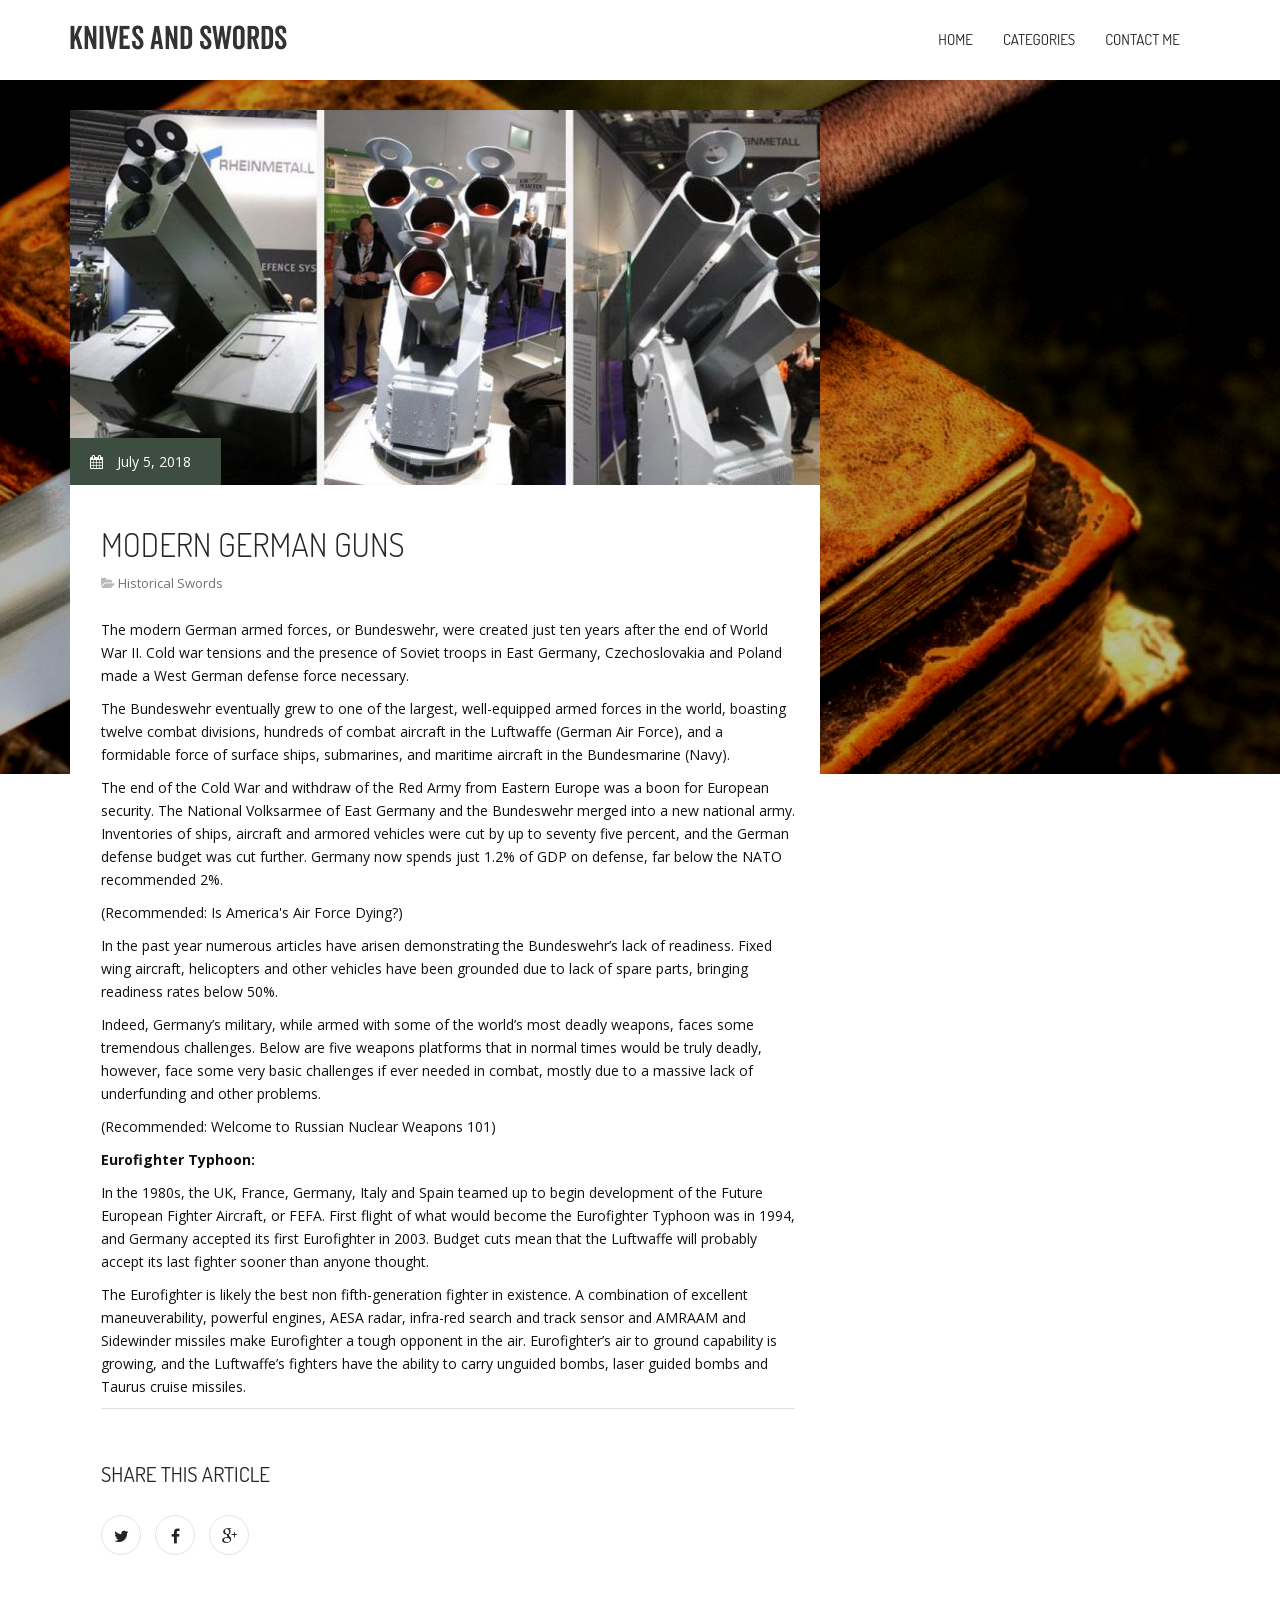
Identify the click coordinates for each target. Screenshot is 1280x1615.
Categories (1039, 39)
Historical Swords (170, 583)
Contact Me (1142, 39)
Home (955, 39)
